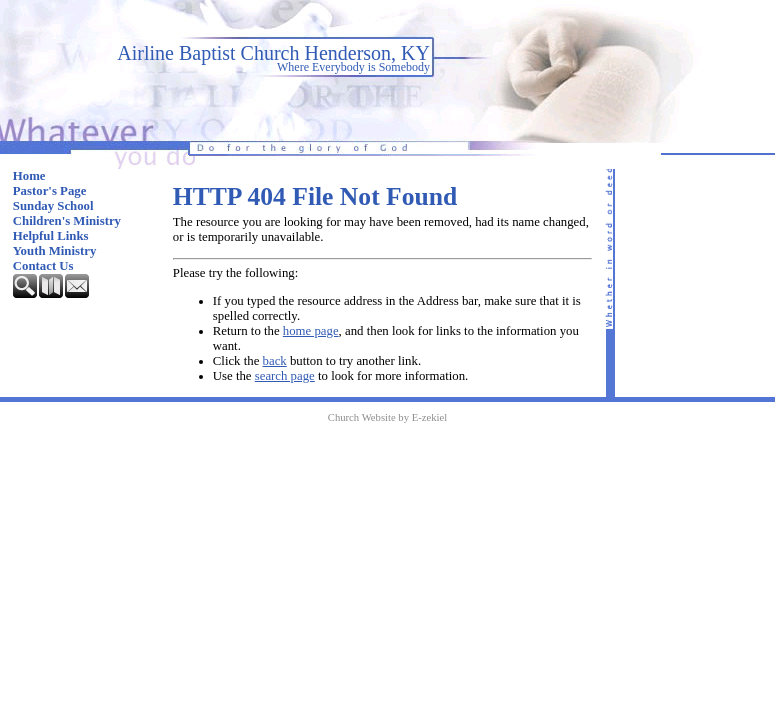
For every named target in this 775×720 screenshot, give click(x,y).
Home (29, 176)
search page (285, 376)
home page (311, 331)
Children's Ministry (67, 221)
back (275, 361)
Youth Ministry (55, 251)
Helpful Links (51, 236)
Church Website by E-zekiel (387, 417)
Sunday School (53, 206)
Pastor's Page (50, 191)
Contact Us (43, 266)
